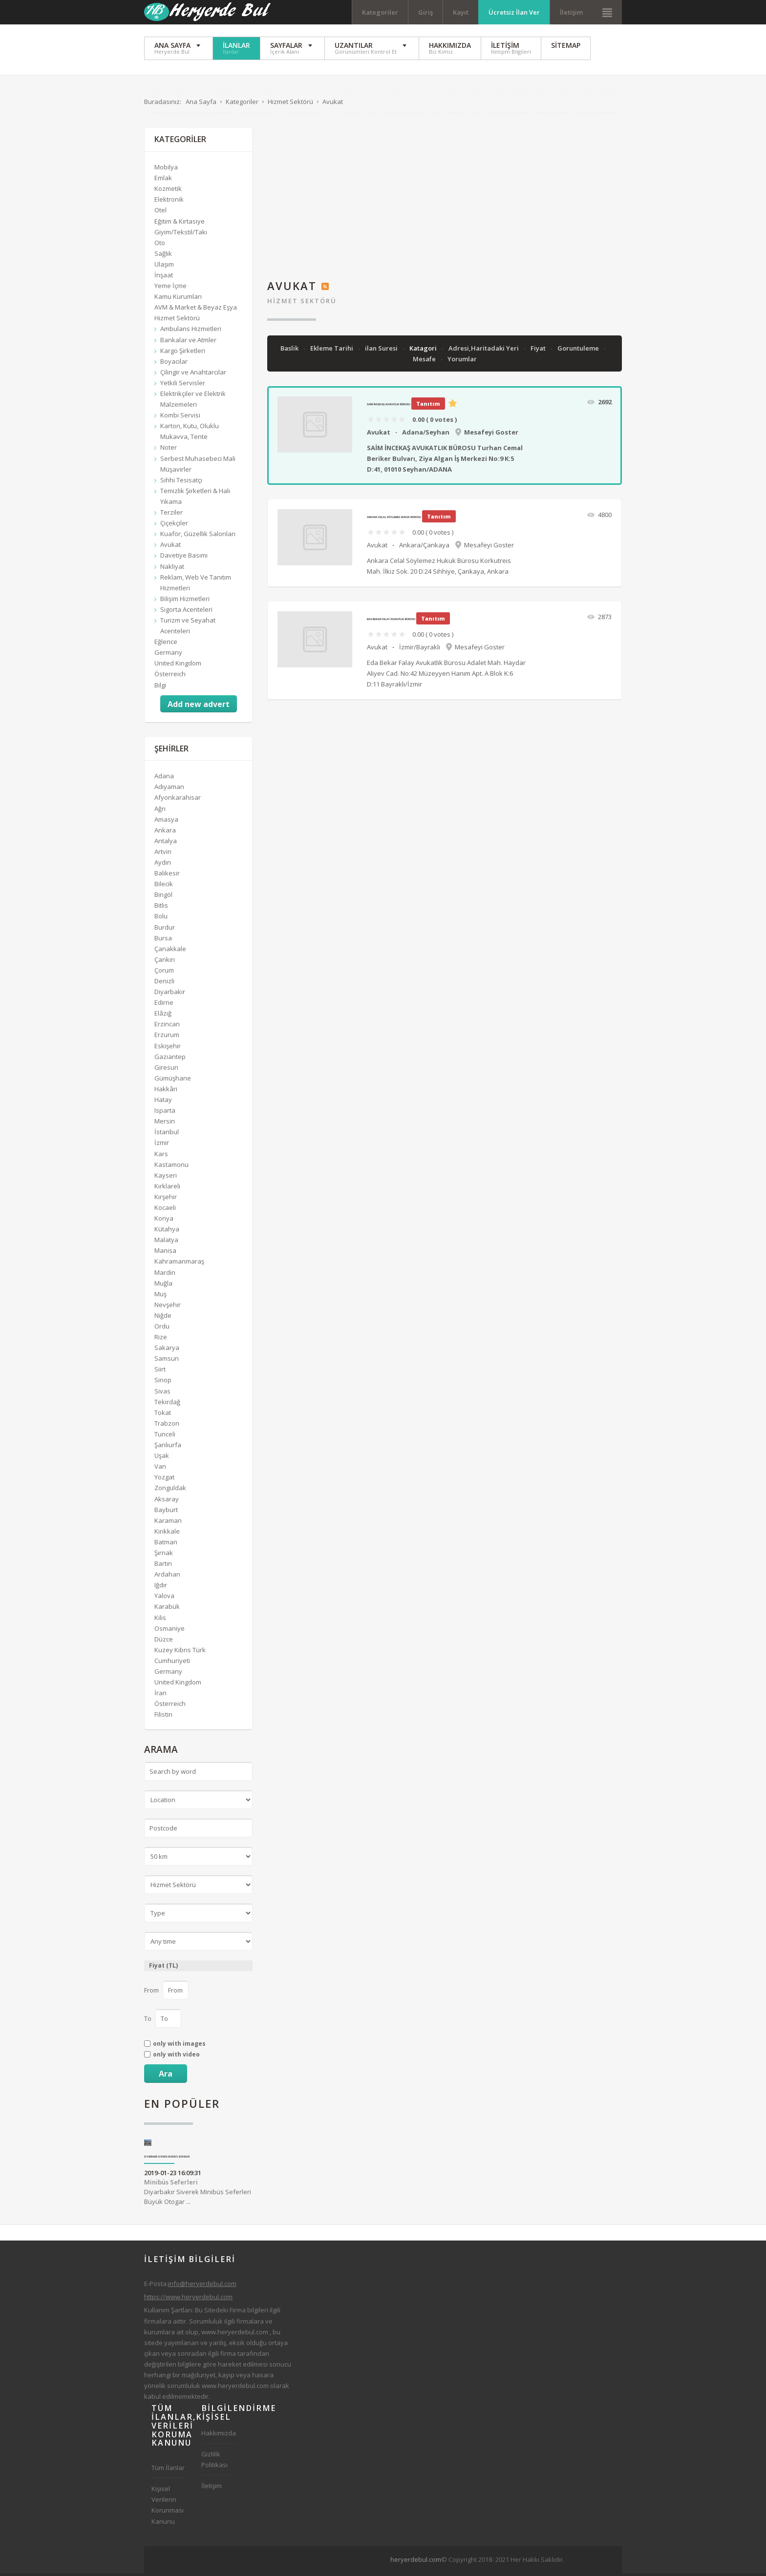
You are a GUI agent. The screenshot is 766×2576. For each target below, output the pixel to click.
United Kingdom (177, 666)
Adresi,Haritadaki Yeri (484, 351)
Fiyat (539, 351)
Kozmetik (168, 191)
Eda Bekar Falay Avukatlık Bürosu (391, 622)
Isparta (164, 1113)
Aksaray (166, 1501)
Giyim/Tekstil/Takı (180, 234)
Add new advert (199, 706)
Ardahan (167, 1577)
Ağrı (160, 811)
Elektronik (169, 202)
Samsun (166, 1361)
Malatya (166, 1242)
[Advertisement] (444, 199)
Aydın (162, 865)
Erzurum (166, 1037)
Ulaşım (164, 267)
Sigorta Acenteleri (186, 612)
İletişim (571, 12)
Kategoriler (380, 12)
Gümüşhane (172, 1081)
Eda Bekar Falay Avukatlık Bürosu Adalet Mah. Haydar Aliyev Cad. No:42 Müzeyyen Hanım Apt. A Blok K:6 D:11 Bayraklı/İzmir (446, 676)
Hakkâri (165, 1091)
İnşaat (163, 277)
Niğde (162, 1318)
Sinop (162, 1382)
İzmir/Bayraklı (419, 649)
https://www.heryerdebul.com (188, 2299)
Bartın (163, 1566)
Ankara (165, 832)
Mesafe (425, 361)
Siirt (160, 1372)
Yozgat (164, 1479)
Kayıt (460, 12)
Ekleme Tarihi (332, 351)
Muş (160, 1296)
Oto (159, 245)
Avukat (378, 435)
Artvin (162, 854)
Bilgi (160, 687)
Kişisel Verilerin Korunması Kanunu (167, 2507)
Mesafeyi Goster (491, 435)
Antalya (165, 843)
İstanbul (166, 1134)
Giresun (166, 1069)
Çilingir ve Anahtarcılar (193, 374)
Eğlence (165, 644)
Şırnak (163, 1555)
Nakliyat (172, 568)
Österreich (170, 676)
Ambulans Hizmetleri (190, 331)
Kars (161, 1156)
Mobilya (166, 170)
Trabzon (166, 1426)
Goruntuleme (578, 351)
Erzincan (167, 1026)
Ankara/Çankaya (424, 547)
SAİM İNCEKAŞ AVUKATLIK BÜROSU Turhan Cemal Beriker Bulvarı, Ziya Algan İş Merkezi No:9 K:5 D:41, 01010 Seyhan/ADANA (445, 461)
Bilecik (163, 886)
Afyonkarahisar (177, 800)
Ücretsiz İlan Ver (514, 12)
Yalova (164, 1598)
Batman (165, 1544)
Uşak (161, 1458)
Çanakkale (170, 951)
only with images (179, 2046)
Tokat (162, 1415)
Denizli (164, 983)
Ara (165, 2076)
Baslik (290, 351)
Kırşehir (165, 1199)
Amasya (166, 821)
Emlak (163, 180)
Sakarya (166, 1350)
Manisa (165, 1253)
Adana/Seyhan (425, 435)
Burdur (164, 929)
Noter (168, 450)
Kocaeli (165, 1210)
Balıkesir (167, 876)
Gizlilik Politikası (214, 2462)
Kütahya (166, 1231)
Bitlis (161, 908)
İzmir (161, 1145)
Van (160, 1469)
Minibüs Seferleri (171, 2184)
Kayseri (165, 1177)
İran (160, 1695)
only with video (176, 2057)
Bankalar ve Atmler (188, 342)
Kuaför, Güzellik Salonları (197, 536)
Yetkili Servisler (182, 385)
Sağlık (163, 255)
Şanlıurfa (167, 1447)
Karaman (168, 1522)
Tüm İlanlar (168, 2470)
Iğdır (160, 1587)
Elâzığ (162, 1016)
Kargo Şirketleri (182, 353)
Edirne (163, 1005)
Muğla (163, 1285)
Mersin (164, 1124)
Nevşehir (167, 1307)
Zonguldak (170, 1490)
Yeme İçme (170, 288)
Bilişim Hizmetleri (185, 601)
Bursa (163, 940)
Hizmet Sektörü (302, 303)
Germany (168, 655)
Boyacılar (174, 363)
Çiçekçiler (174, 525)
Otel (160, 212)
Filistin (163, 1717)
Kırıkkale (167, 1533)
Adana (164, 778)
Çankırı (164, 961)
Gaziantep (170, 1059)
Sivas (162, 1393)
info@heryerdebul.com (202, 2286)
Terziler (171, 515)
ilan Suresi (382, 351)
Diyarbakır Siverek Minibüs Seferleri (167, 2159)
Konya (163, 1221)
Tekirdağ (167, 1404)
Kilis (160, 1620)
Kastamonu (171, 1167)
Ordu (162, 1329)
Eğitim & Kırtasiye (179, 223)
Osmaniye (169, 1630)
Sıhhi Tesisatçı (181, 482)
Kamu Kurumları (178, 299)
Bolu (161, 918)
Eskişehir (167, 1048)
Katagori (423, 351)
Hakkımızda (218, 2435)
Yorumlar (462, 361)
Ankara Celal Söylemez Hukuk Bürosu (394, 520)
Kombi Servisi (180, 418)
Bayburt (166, 1512)
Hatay (163, 1102)
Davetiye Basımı (184, 558)
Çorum (164, 973)
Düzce (163, 1641)
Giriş (425, 12)
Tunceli (164, 1437)
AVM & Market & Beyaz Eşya (195, 310)
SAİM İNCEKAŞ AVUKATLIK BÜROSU (388, 407)
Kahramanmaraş (179, 1264)
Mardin (164, 1274)
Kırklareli (167, 1188)
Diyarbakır (169, 994)
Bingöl (163, 897)
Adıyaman (169, 789)
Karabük (167, 1609)
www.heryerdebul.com (234, 2334)
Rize (160, 1339)
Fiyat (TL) (163, 1968)
